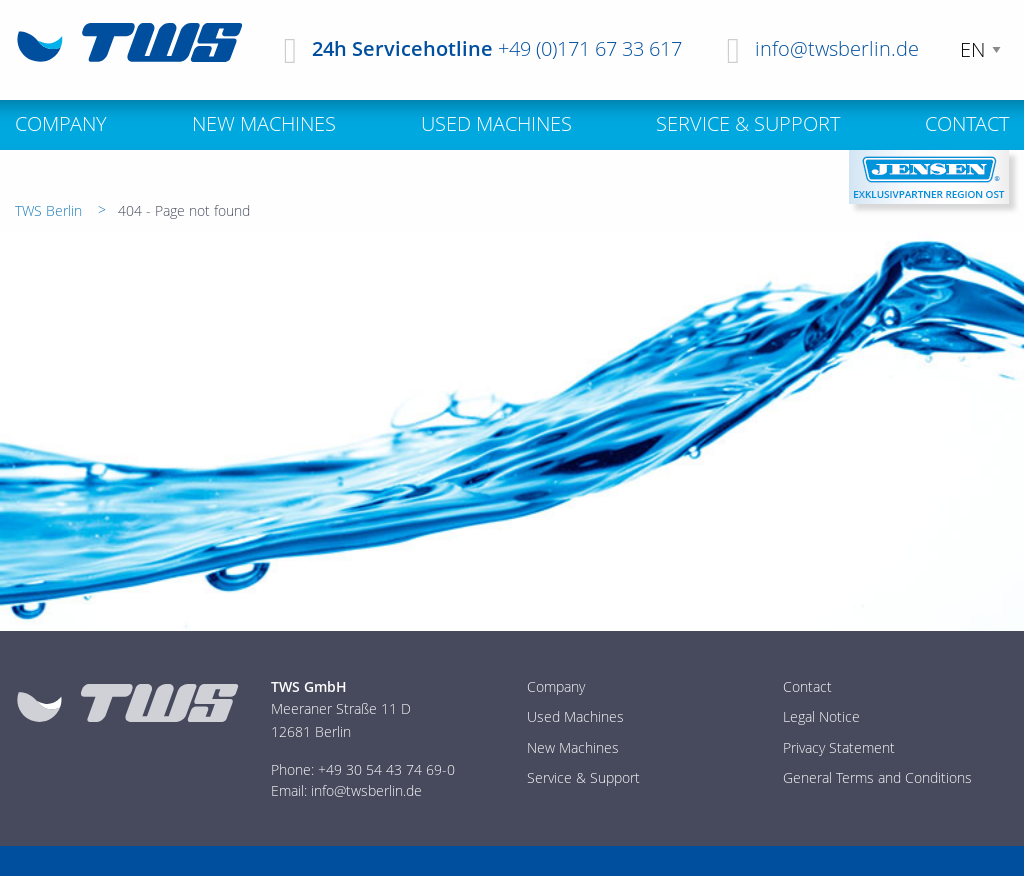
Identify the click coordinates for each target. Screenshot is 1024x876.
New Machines (573, 747)
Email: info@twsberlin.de (346, 790)
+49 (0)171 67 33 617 (590, 48)
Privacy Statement (839, 747)
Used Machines (575, 716)
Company (556, 686)
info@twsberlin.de (837, 48)
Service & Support (583, 777)
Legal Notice (821, 716)
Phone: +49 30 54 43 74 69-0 (363, 769)
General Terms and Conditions (877, 777)
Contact (807, 686)
